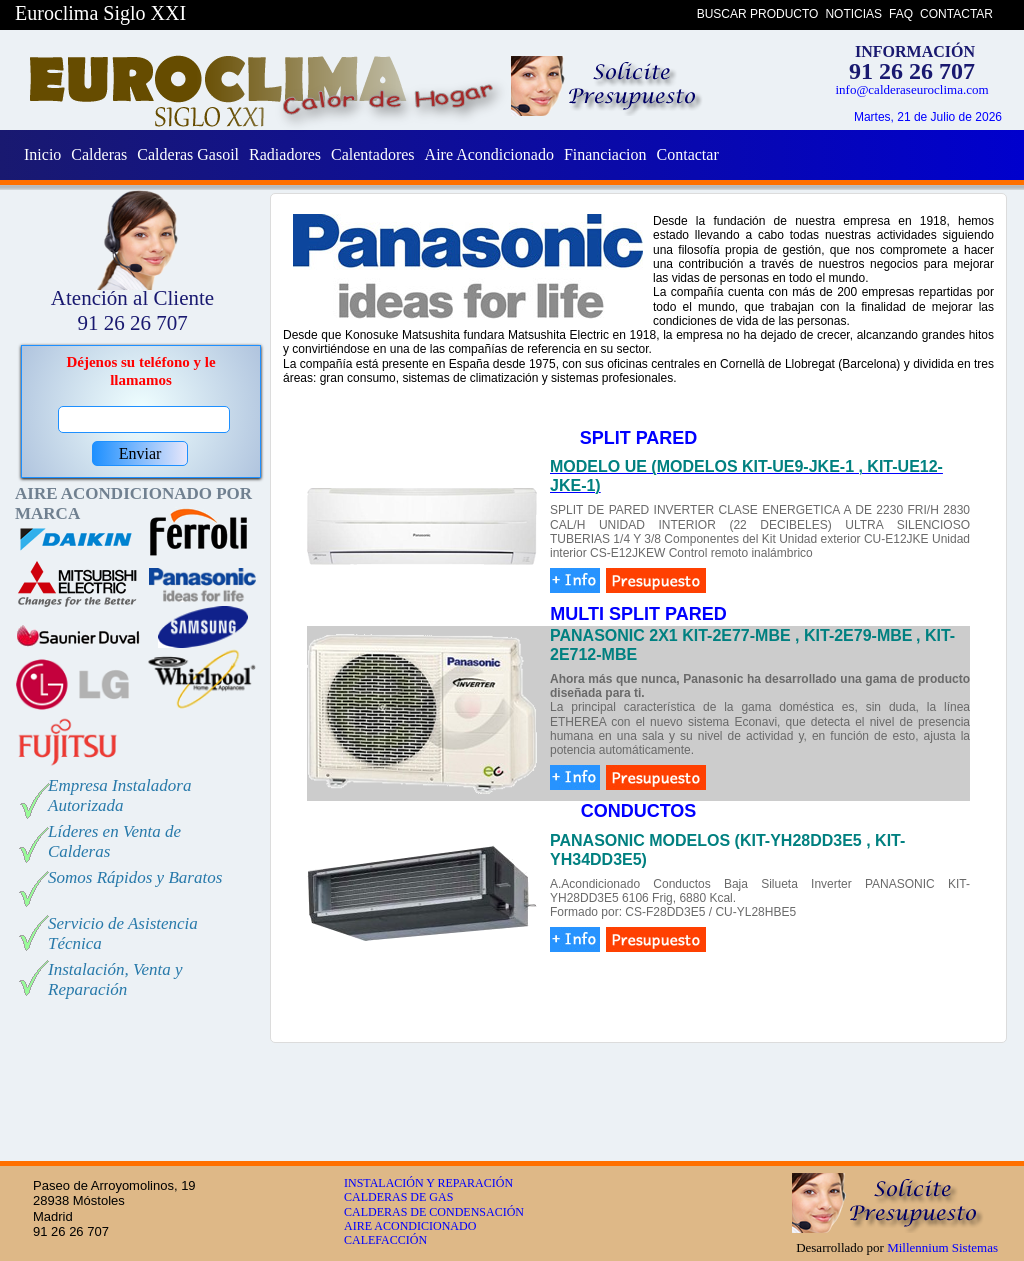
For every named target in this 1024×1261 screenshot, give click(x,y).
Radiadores (285, 154)
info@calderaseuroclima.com (911, 89)
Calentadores (373, 154)
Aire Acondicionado (489, 154)
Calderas (99, 154)
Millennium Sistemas (942, 1247)
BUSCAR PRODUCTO (758, 14)
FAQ (901, 14)
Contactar (688, 154)
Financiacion (605, 154)
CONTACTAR (956, 14)
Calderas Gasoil (188, 154)
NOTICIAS (853, 14)
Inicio (42, 154)
